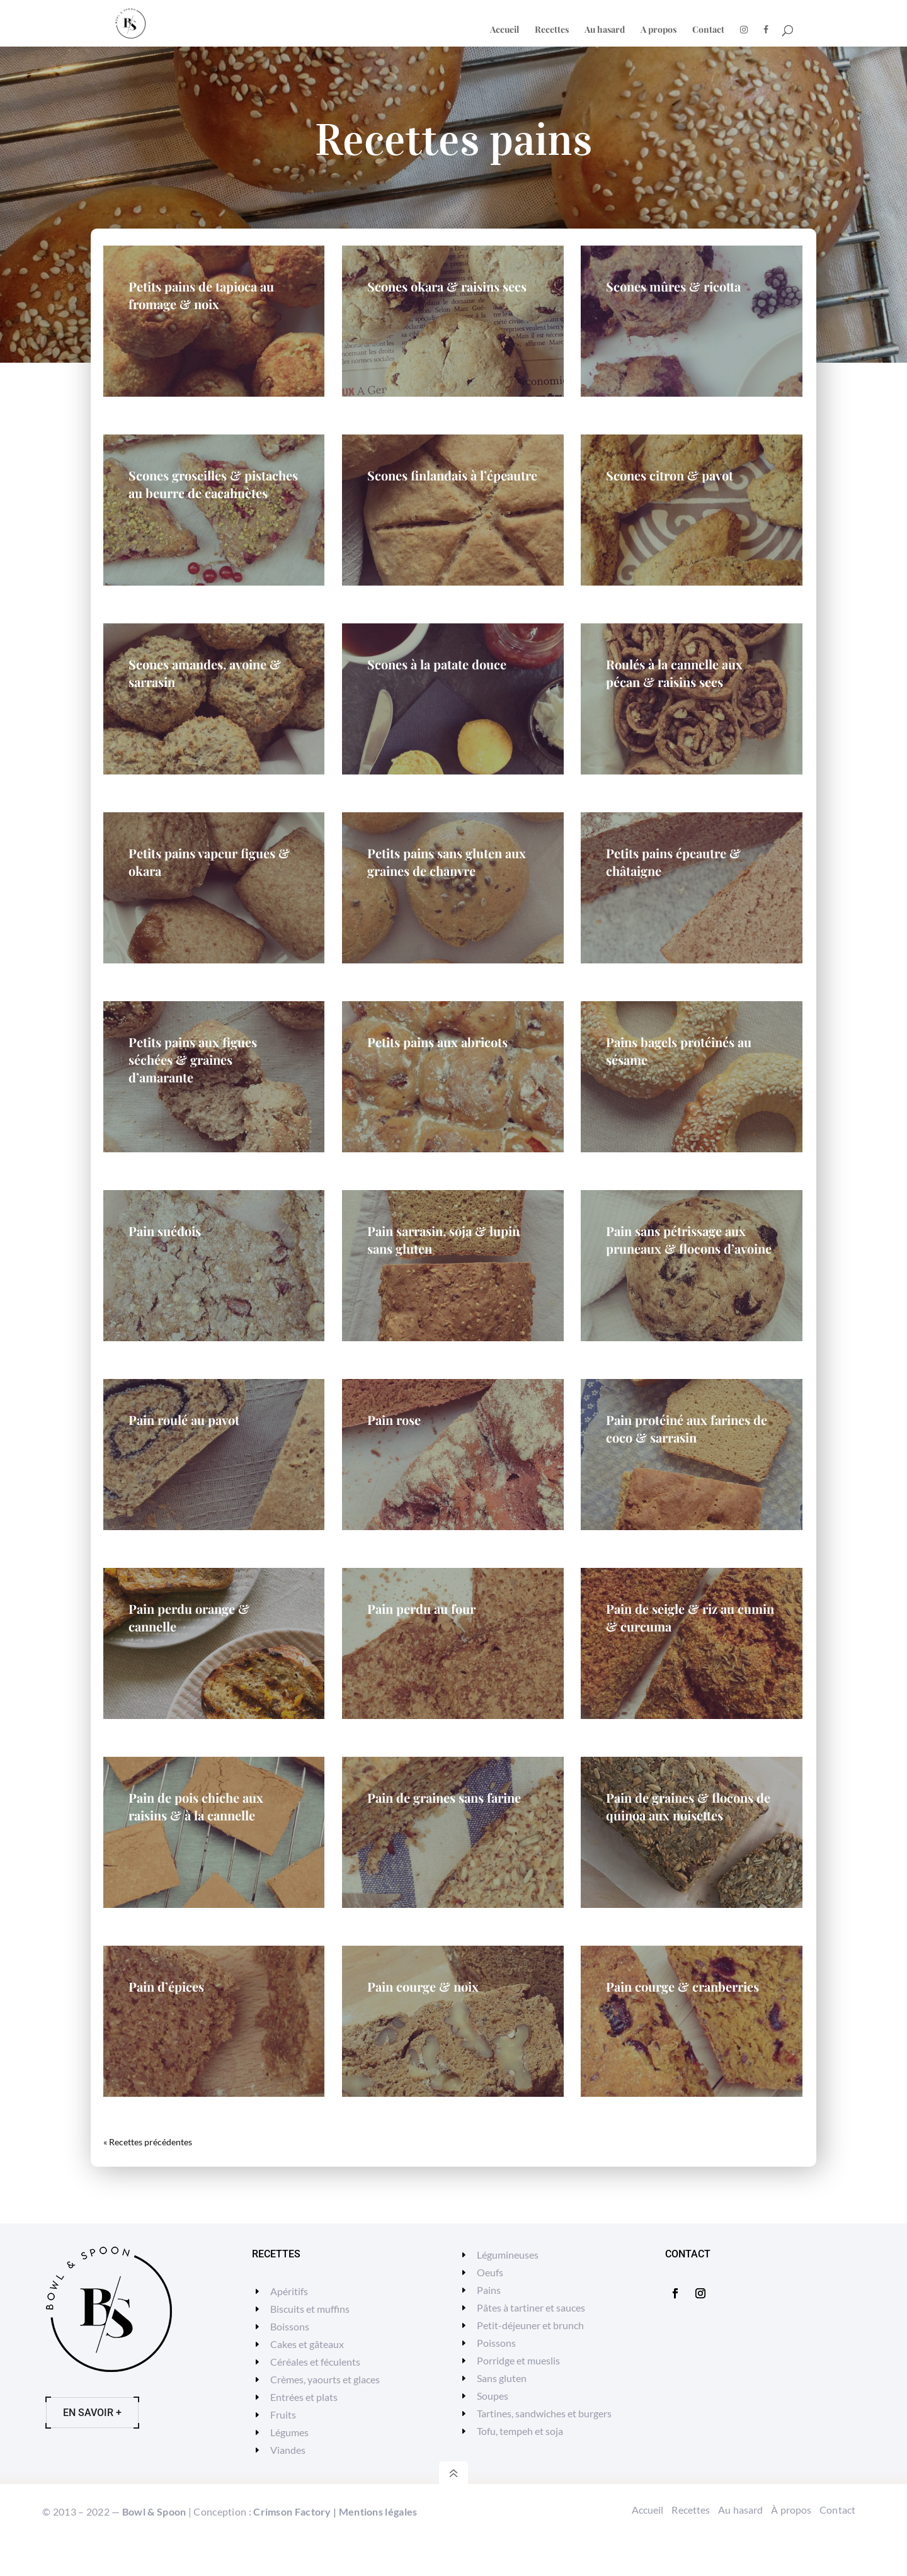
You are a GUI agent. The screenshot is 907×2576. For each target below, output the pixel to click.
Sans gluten (502, 2378)
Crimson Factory (292, 2511)
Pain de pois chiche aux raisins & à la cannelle (195, 1806)
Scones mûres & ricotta (673, 286)
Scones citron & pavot (669, 475)
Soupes (492, 2396)
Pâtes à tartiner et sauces (531, 2307)
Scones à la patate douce (436, 663)
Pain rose (394, 1419)
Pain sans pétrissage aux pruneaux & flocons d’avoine (689, 1239)
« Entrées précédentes (145, 2141)
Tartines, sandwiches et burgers (544, 2413)
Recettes (552, 30)
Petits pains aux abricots (437, 1041)
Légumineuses (508, 2255)
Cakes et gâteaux (307, 2344)
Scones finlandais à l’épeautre (452, 475)
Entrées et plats (304, 2397)
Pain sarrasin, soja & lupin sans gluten (443, 1239)
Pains (489, 2290)
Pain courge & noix (423, 1986)
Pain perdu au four (421, 1608)
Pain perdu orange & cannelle (188, 1617)
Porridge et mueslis (518, 2360)
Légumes (289, 2432)
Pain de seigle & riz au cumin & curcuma (690, 1617)
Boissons (289, 2326)
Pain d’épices (166, 1986)
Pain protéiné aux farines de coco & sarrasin (686, 1428)
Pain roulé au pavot (183, 1419)
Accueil (504, 30)
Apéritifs (289, 2291)
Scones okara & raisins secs (447, 286)
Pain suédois (164, 1230)
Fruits (283, 2414)
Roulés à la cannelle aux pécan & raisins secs (674, 672)
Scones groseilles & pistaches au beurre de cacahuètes (213, 484)
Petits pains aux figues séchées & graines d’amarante (192, 1059)
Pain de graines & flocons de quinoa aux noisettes (688, 1806)
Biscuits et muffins (310, 2309)
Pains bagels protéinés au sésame (678, 1050)
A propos (658, 30)
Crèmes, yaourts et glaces (325, 2379)
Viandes (287, 2450)
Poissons (496, 2343)
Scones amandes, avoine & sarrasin (204, 672)
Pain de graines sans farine (444, 1797)
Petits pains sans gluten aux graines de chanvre (446, 861)
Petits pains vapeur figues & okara (209, 861)
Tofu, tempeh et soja (520, 2431)
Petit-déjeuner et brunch (530, 2325)
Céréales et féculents (315, 2362)
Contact (708, 30)
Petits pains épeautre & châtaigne (673, 861)
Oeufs (490, 2272)
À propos (791, 2510)
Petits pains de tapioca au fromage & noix (201, 295)
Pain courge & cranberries (682, 1986)
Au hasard (605, 30)
